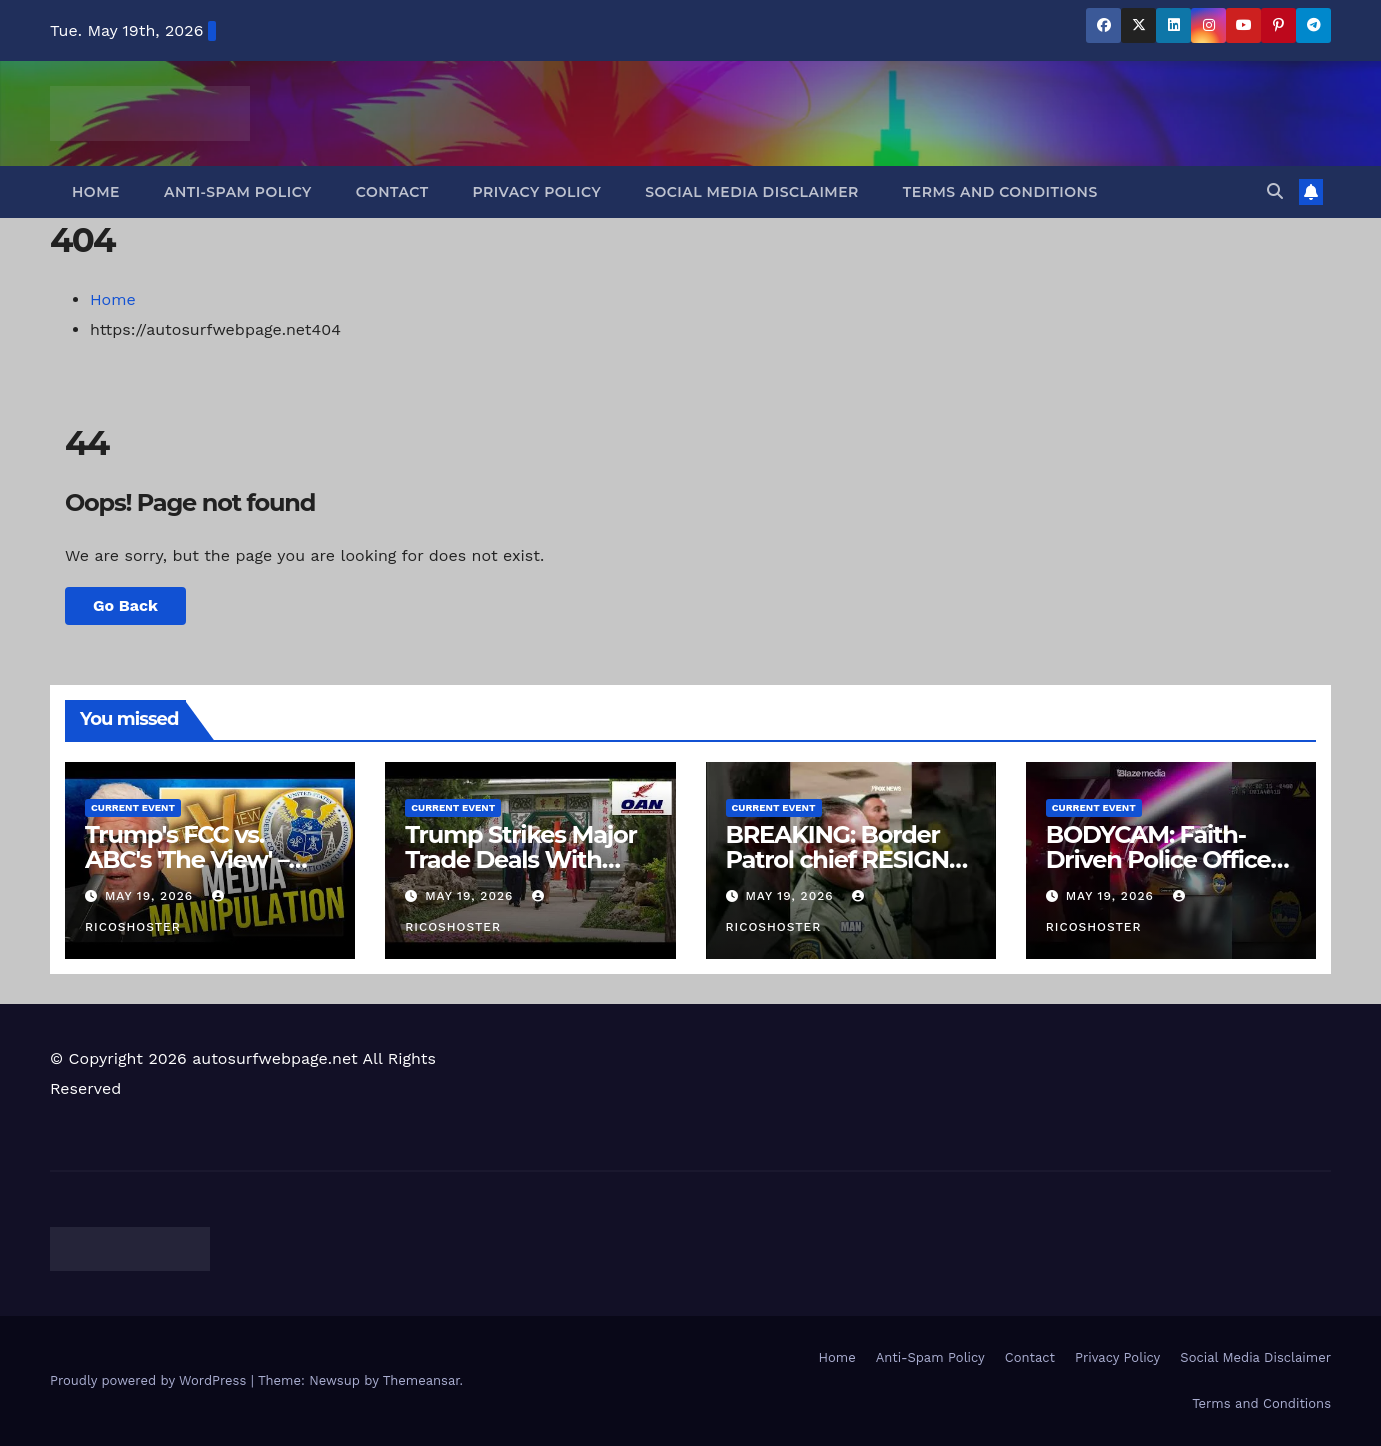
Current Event (133, 807)
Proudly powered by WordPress (150, 1380)
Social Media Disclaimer (752, 192)
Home (96, 192)
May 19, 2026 (151, 896)
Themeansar (421, 1380)
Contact (392, 192)
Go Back (125, 605)
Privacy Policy (537, 192)
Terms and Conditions (1000, 192)
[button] (1275, 191)
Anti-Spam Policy (238, 192)
